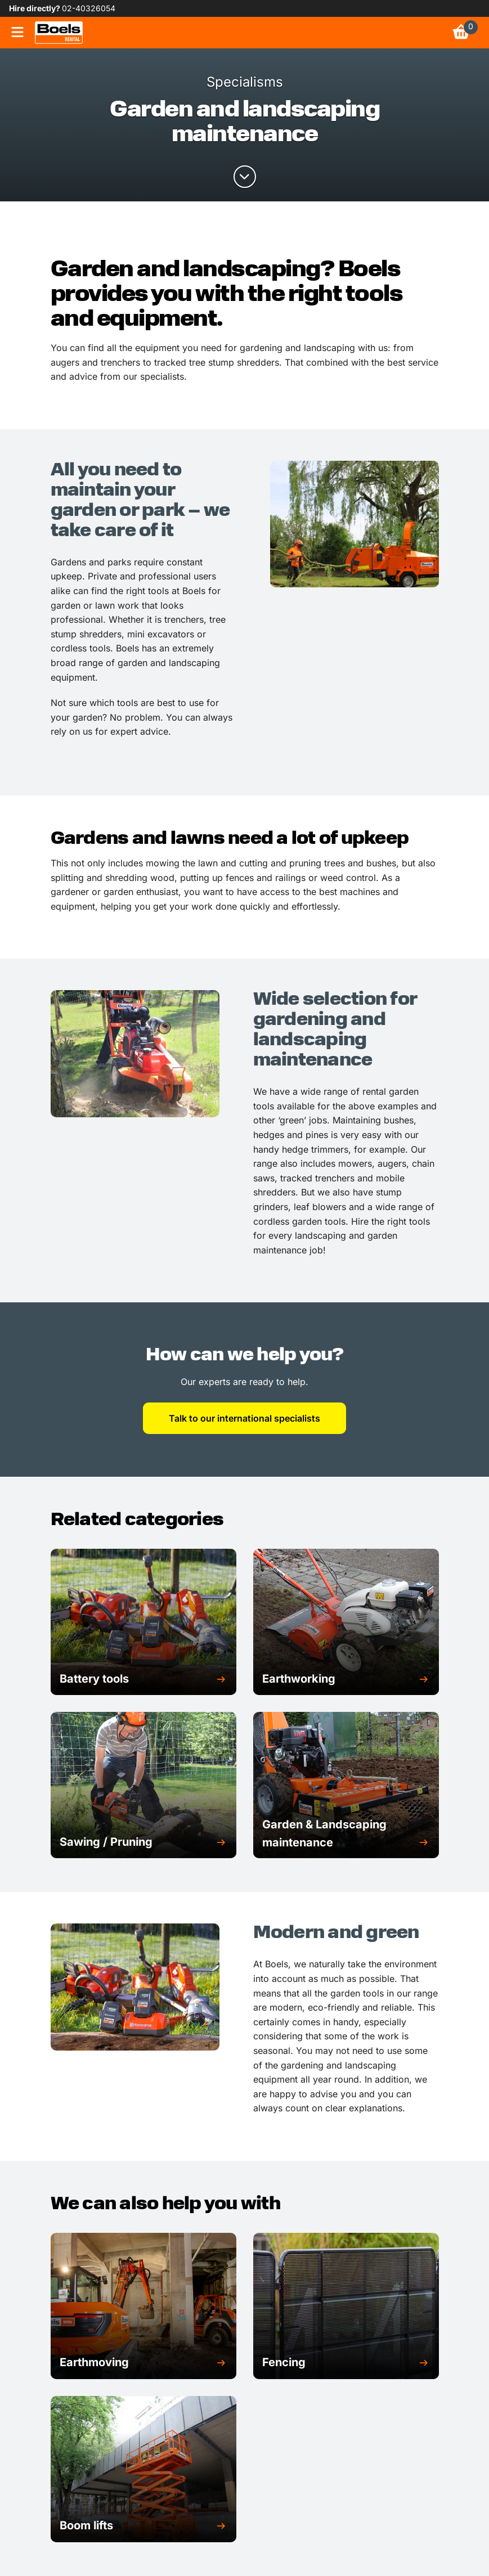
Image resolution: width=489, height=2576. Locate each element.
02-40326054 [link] (88, 8)
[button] (143, 1679)
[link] (59, 32)
